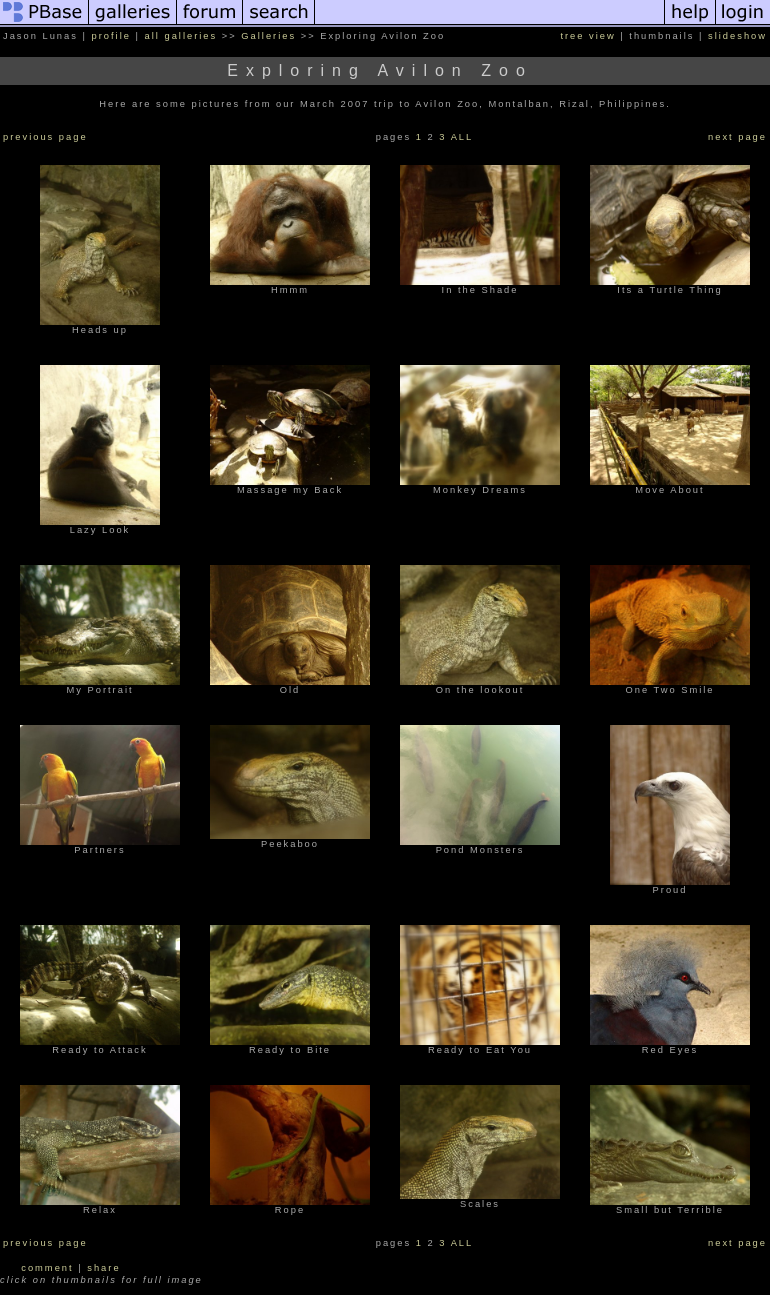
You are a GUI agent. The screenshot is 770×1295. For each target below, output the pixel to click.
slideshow (737, 36)
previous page (45, 137)
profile (111, 36)
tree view (587, 36)
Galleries (268, 36)
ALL (462, 137)
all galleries (181, 36)
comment (47, 1268)
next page (737, 137)
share (103, 1268)
